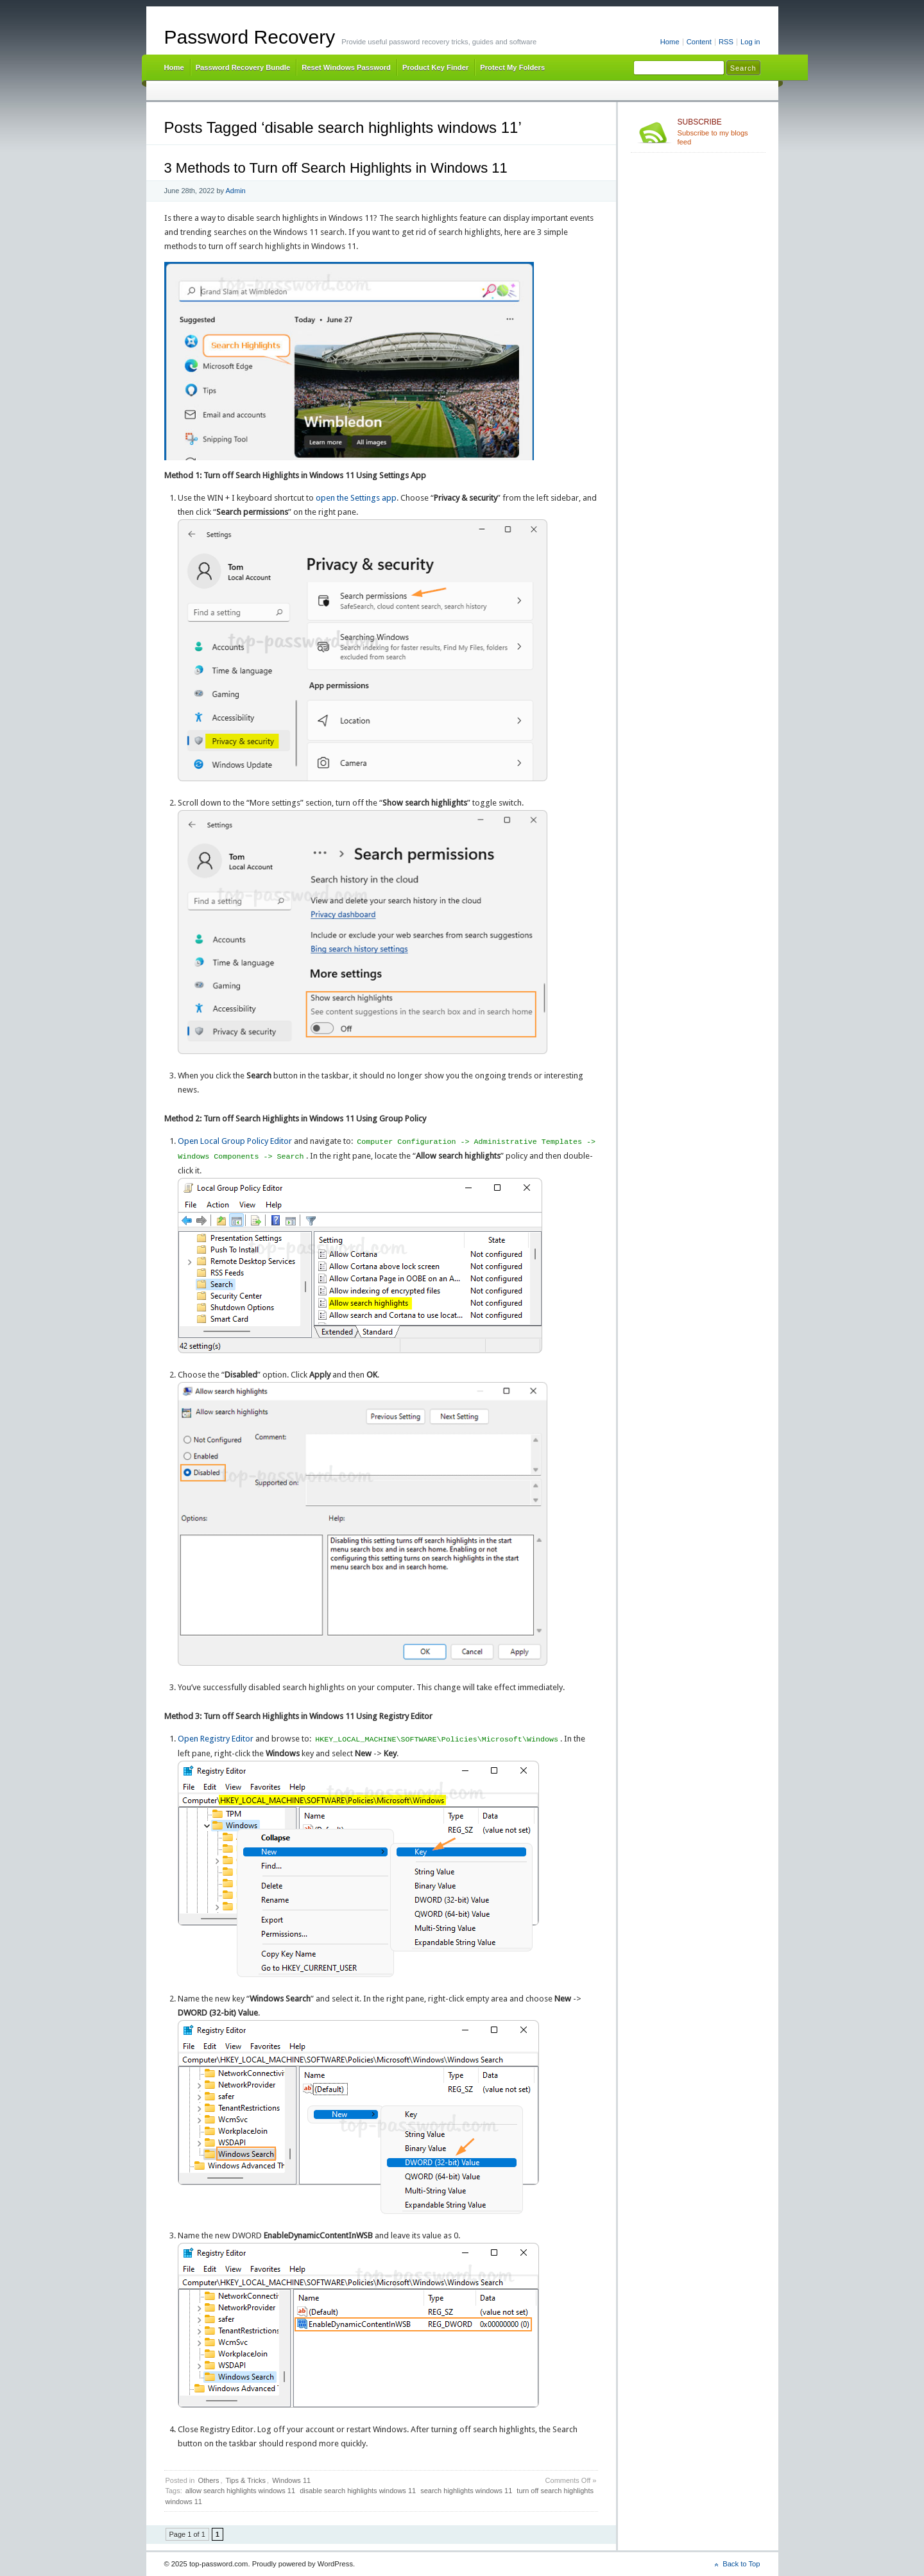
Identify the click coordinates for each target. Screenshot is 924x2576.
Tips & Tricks (246, 2480)
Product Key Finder (435, 67)
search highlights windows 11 (466, 2490)
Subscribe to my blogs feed (719, 131)
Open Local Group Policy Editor (235, 1141)
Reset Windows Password (346, 67)
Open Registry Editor (215, 1739)
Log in (750, 42)
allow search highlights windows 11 (240, 2490)
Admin (236, 190)
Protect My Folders (512, 67)
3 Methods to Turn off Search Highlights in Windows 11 (336, 168)
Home (670, 42)
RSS (726, 42)
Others (208, 2480)
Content (699, 42)
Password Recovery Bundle (243, 67)
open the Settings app (356, 498)
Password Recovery (250, 37)
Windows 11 (291, 2480)
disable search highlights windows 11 (358, 2490)
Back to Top (741, 2564)
